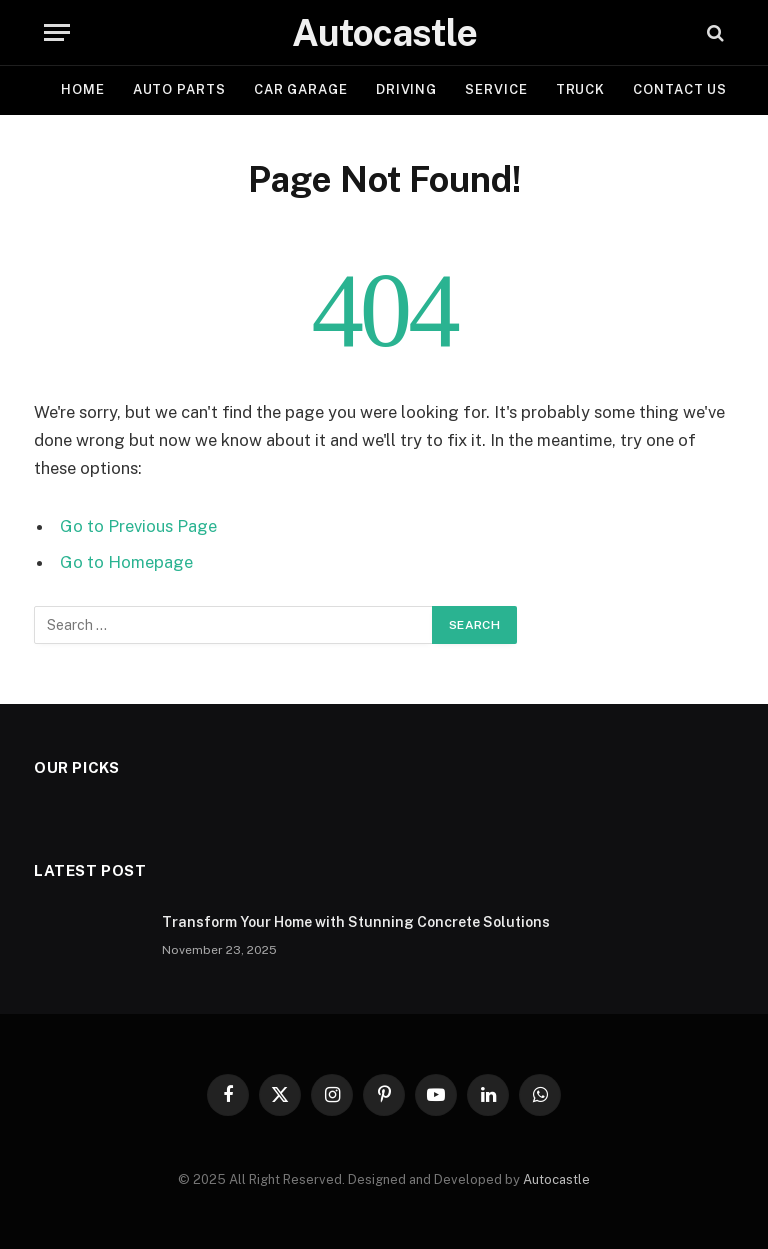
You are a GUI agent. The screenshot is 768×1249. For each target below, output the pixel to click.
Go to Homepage (126, 562)
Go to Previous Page (138, 526)
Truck (581, 89)
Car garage (301, 89)
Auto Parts (179, 89)
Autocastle (556, 1179)
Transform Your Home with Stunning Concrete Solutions (356, 922)
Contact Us (680, 89)
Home (83, 89)
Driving (406, 89)
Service (496, 89)
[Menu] (57, 32)
